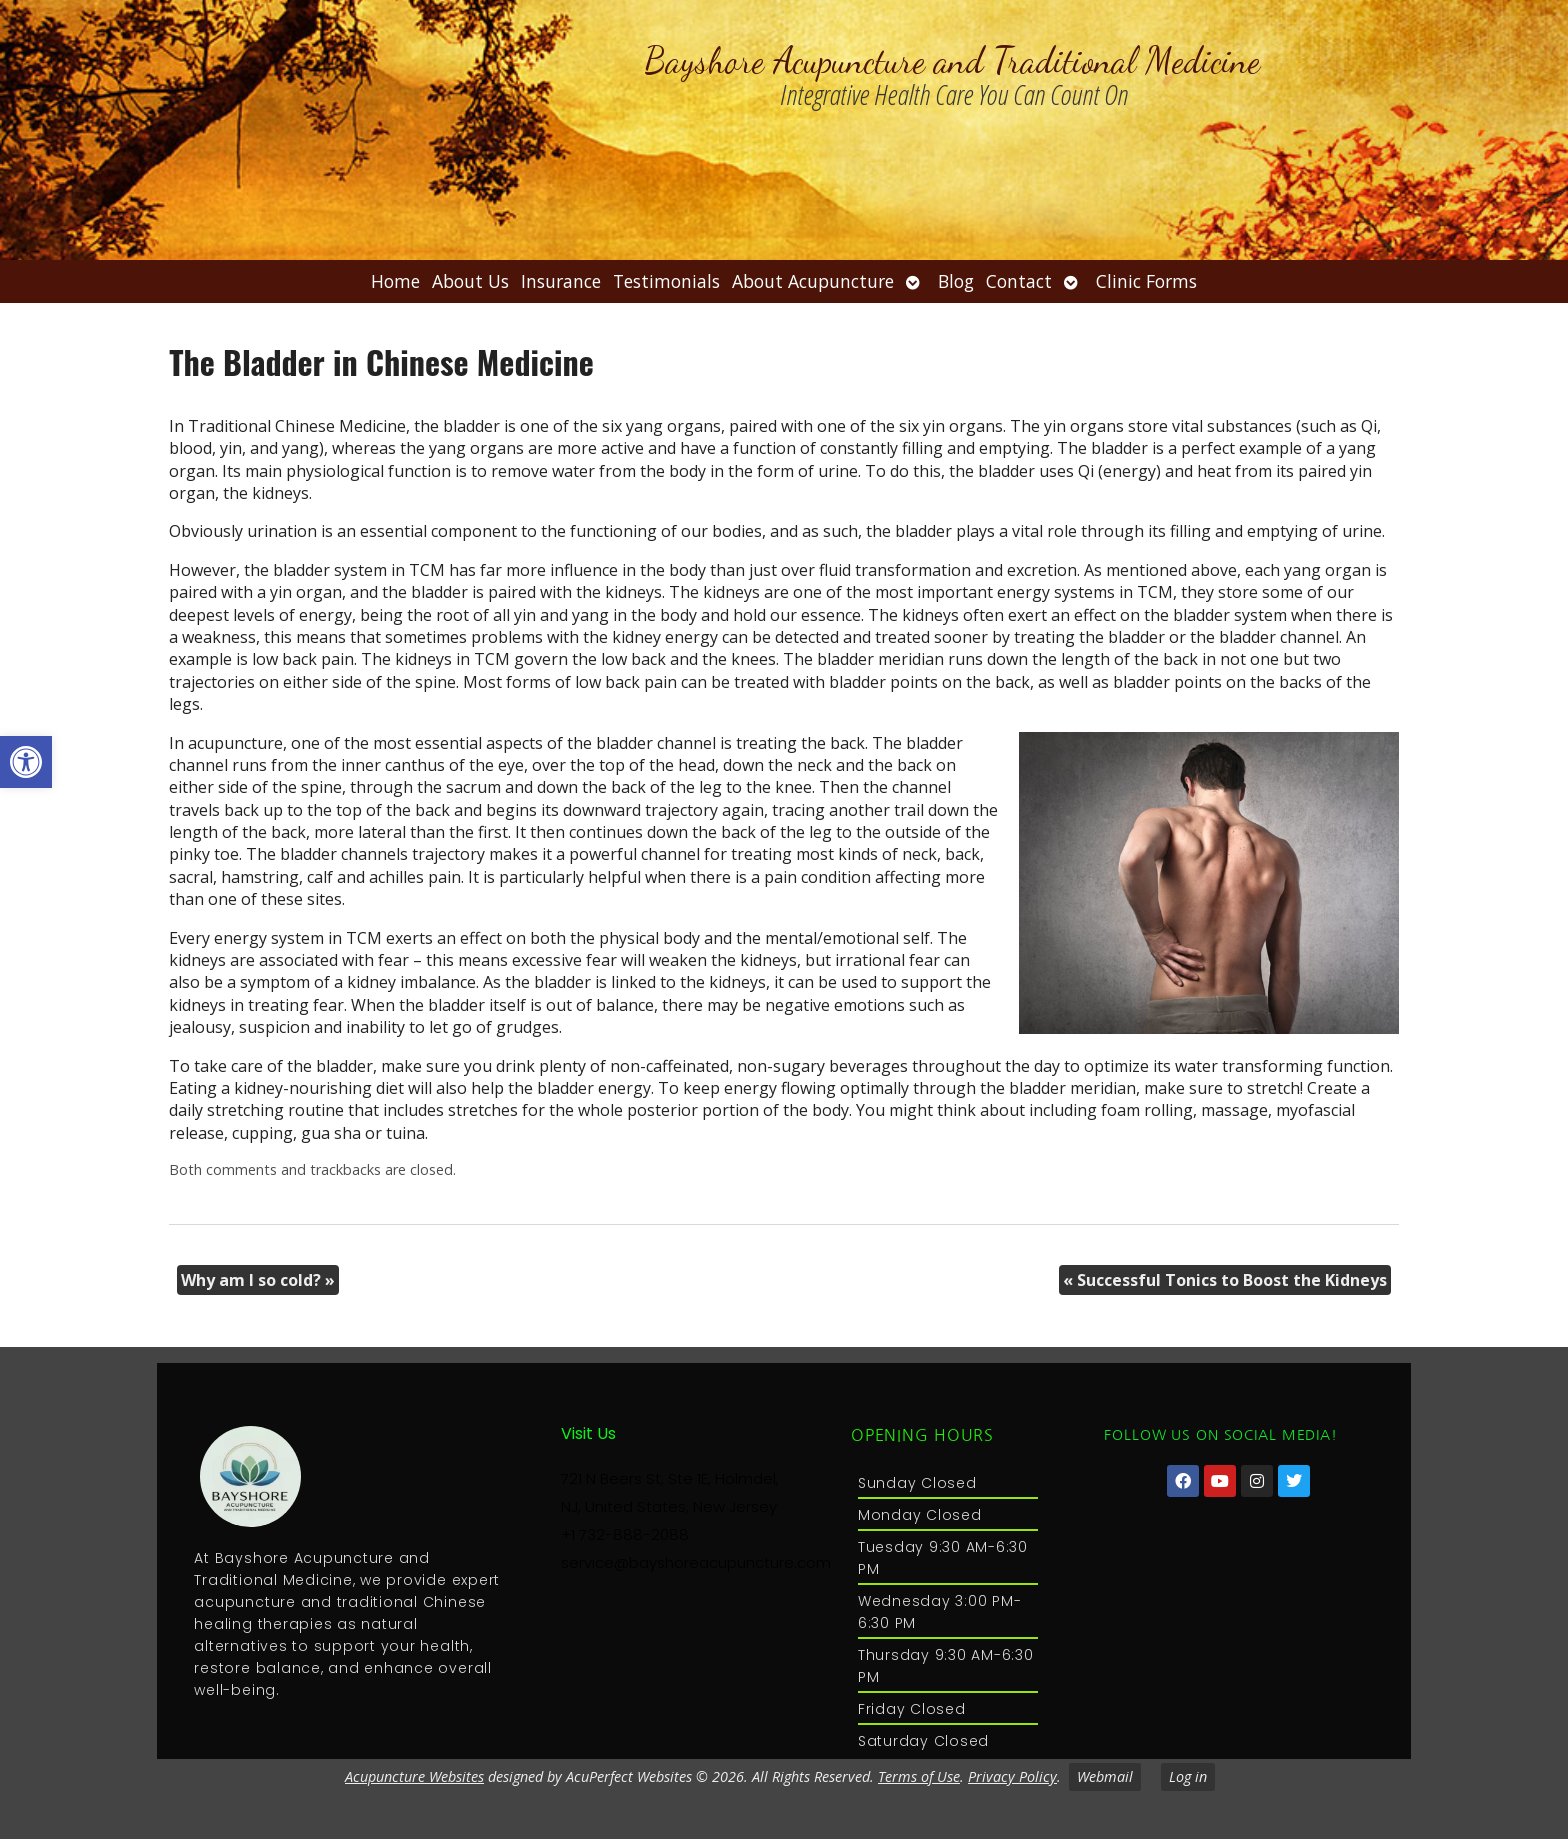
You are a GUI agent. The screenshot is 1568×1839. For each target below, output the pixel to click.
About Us (470, 281)
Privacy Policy (1012, 1776)
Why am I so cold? (258, 1280)
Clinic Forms (1146, 281)
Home (395, 281)
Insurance (561, 281)
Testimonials (666, 281)
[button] (26, 762)
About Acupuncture (813, 281)
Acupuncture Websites (414, 1776)
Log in (1188, 1776)
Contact (1019, 281)
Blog (956, 281)
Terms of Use (919, 1776)
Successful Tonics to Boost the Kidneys (1225, 1280)
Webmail (1105, 1776)
